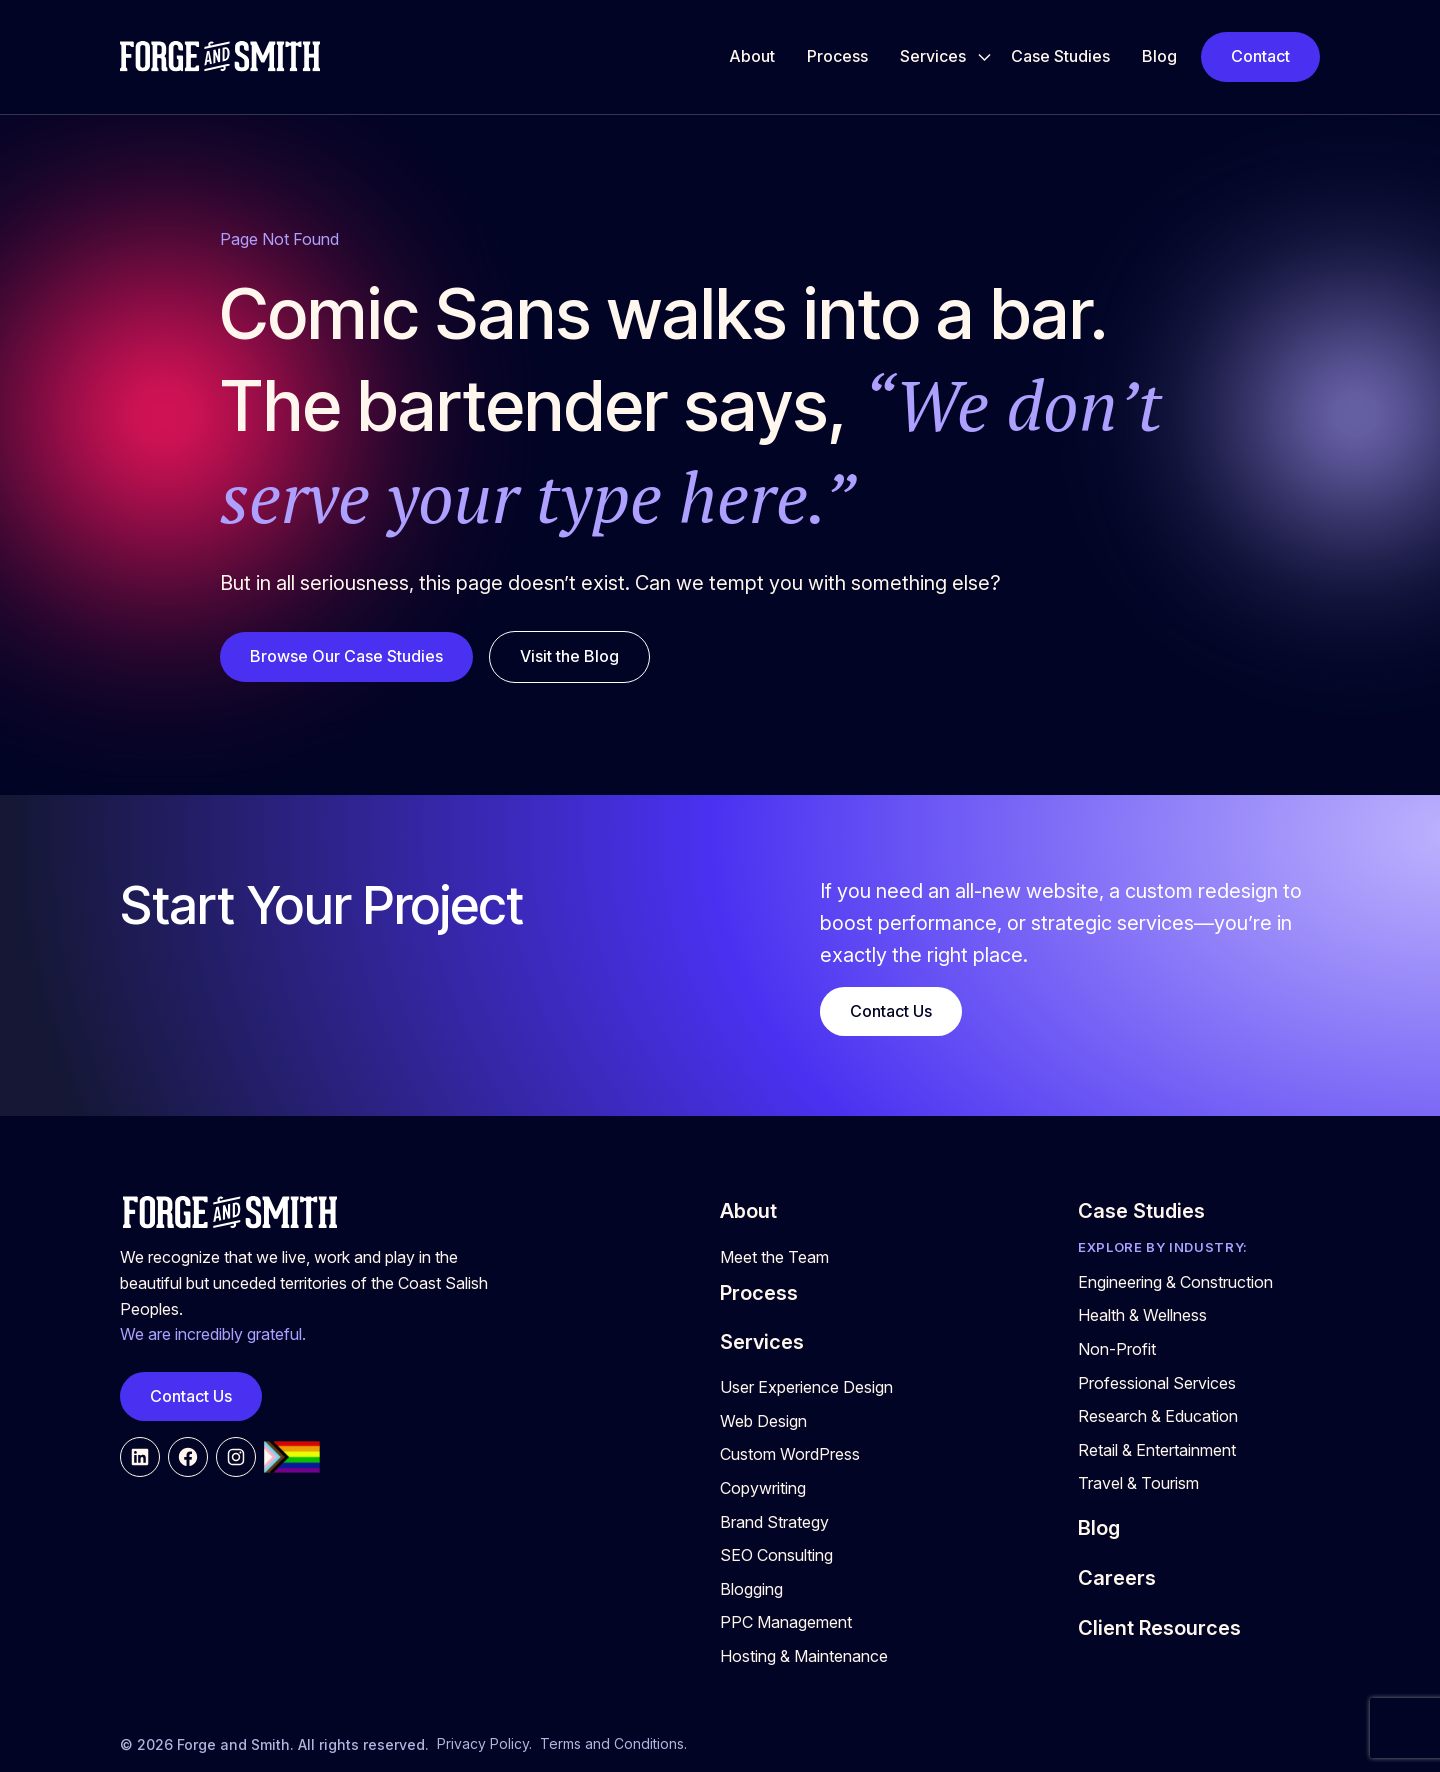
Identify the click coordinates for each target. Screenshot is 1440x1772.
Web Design (763, 1421)
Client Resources (1159, 1628)
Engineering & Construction (1175, 1282)
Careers (1117, 1578)
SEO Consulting (776, 1555)
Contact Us (891, 1011)
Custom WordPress (790, 1454)
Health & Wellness (1142, 1315)
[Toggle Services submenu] (984, 57)
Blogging (751, 1589)
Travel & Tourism (1138, 1483)
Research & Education (1158, 1416)
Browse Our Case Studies (346, 656)
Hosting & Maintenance (804, 1656)
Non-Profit (1117, 1349)
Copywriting (763, 1488)
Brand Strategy (774, 1522)
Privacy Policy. (484, 1743)
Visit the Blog (569, 656)
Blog (1159, 56)
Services (933, 56)
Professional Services (1157, 1383)
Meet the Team (774, 1257)
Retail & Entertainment (1157, 1450)
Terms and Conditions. (613, 1743)
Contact (1260, 56)
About (752, 56)
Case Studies (1060, 56)
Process (837, 56)
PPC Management (786, 1622)
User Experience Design (806, 1387)
